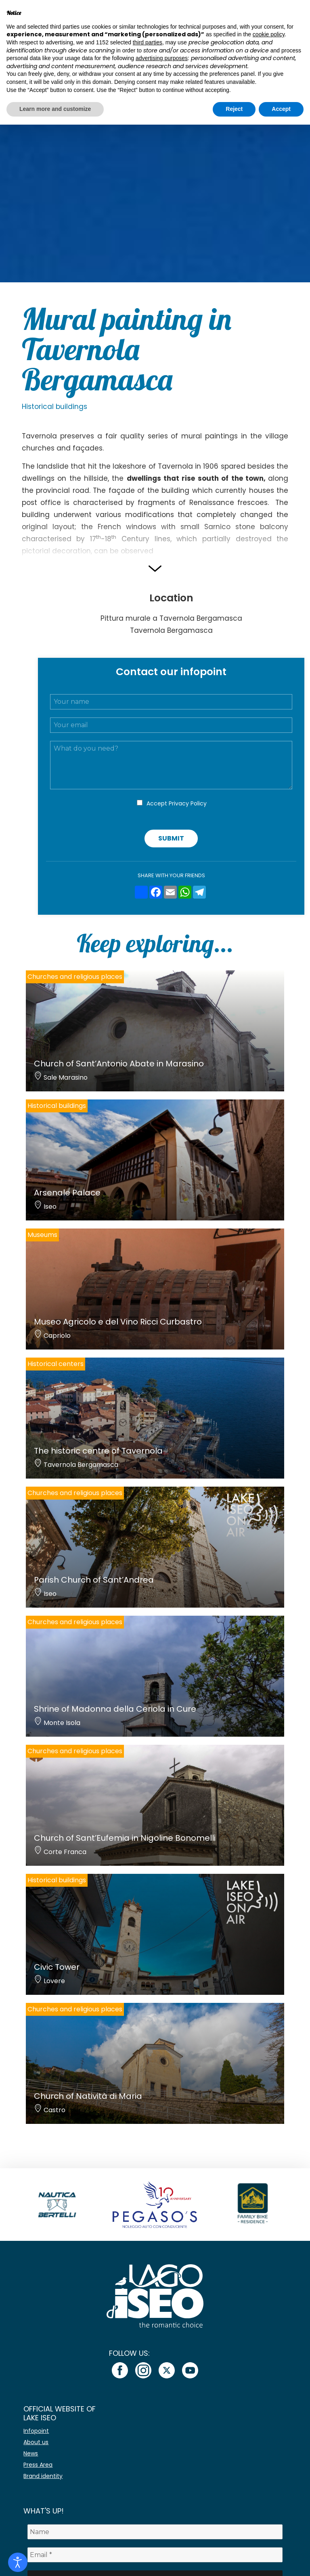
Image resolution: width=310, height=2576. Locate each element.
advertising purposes (162, 58)
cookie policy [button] (269, 34)
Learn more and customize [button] (55, 109)
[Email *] (154, 2554)
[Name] (154, 2531)
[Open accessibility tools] (17, 2562)
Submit (171, 838)
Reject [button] (234, 109)
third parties (147, 42)
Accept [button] (281, 109)
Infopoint (36, 2431)
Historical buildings (54, 406)
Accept (177, 803)
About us (35, 2442)
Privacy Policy (188, 803)
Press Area (37, 2465)
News (30, 2453)
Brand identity (43, 2476)
